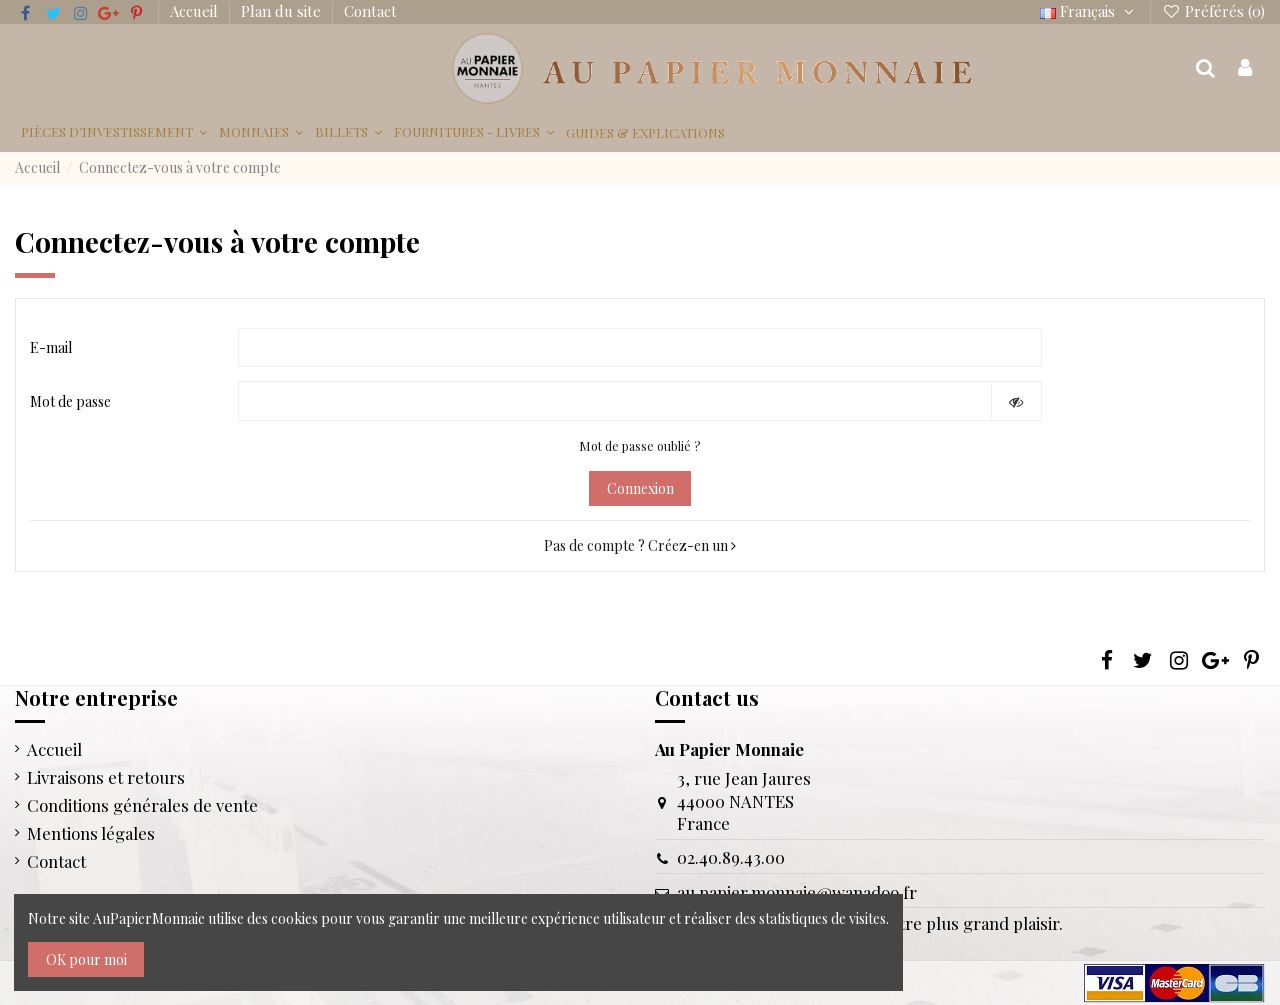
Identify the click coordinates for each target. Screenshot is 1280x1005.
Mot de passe (70, 401)
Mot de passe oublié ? (640, 446)
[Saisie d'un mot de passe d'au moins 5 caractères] (614, 401)
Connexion (640, 488)
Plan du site (283, 11)
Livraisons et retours (106, 777)
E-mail (51, 347)
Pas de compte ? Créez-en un (640, 545)
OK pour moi (86, 959)
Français (1089, 11)
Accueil (196, 11)
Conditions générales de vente (142, 805)
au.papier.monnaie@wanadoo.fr (797, 892)
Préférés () (1213, 11)
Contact (370, 11)
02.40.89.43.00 (731, 857)
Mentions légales (91, 833)
